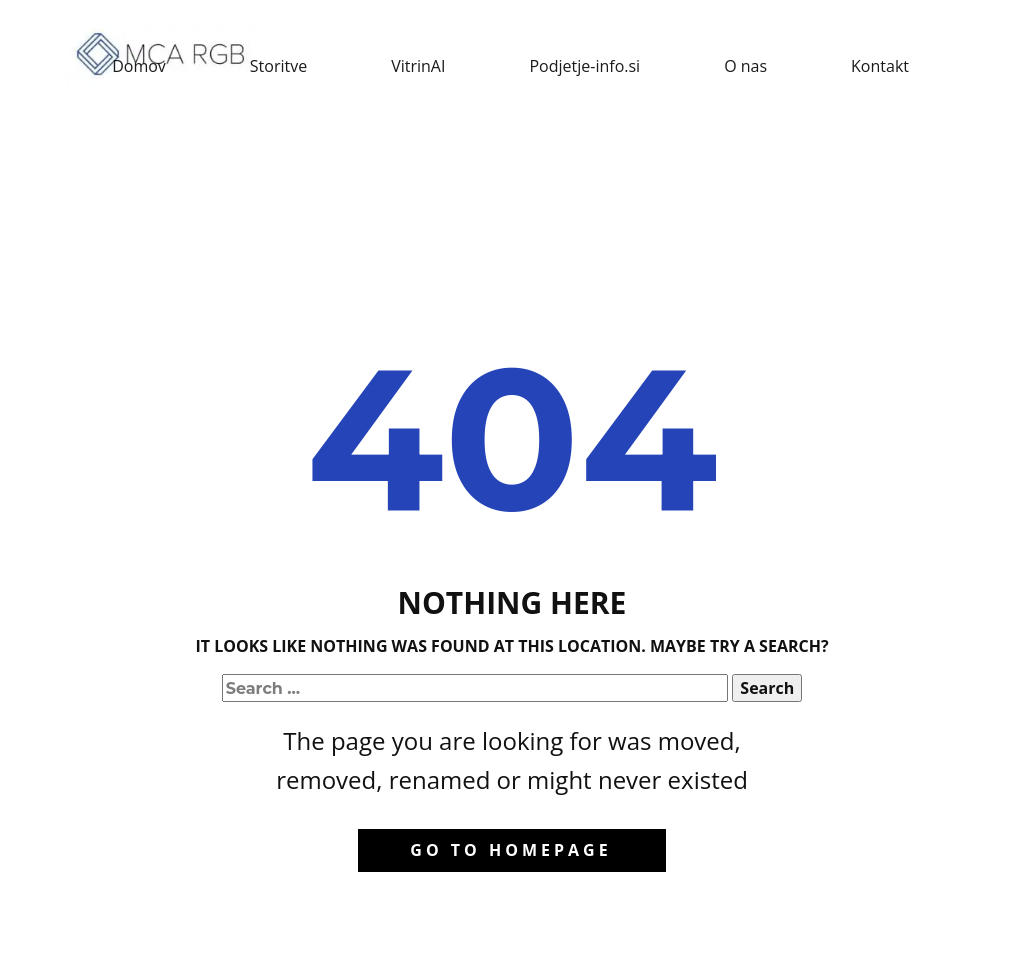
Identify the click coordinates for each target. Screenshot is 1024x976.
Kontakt (880, 66)
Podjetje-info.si (584, 66)
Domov (139, 66)
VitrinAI (418, 66)
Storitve (278, 66)
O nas (745, 66)
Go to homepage (510, 850)
